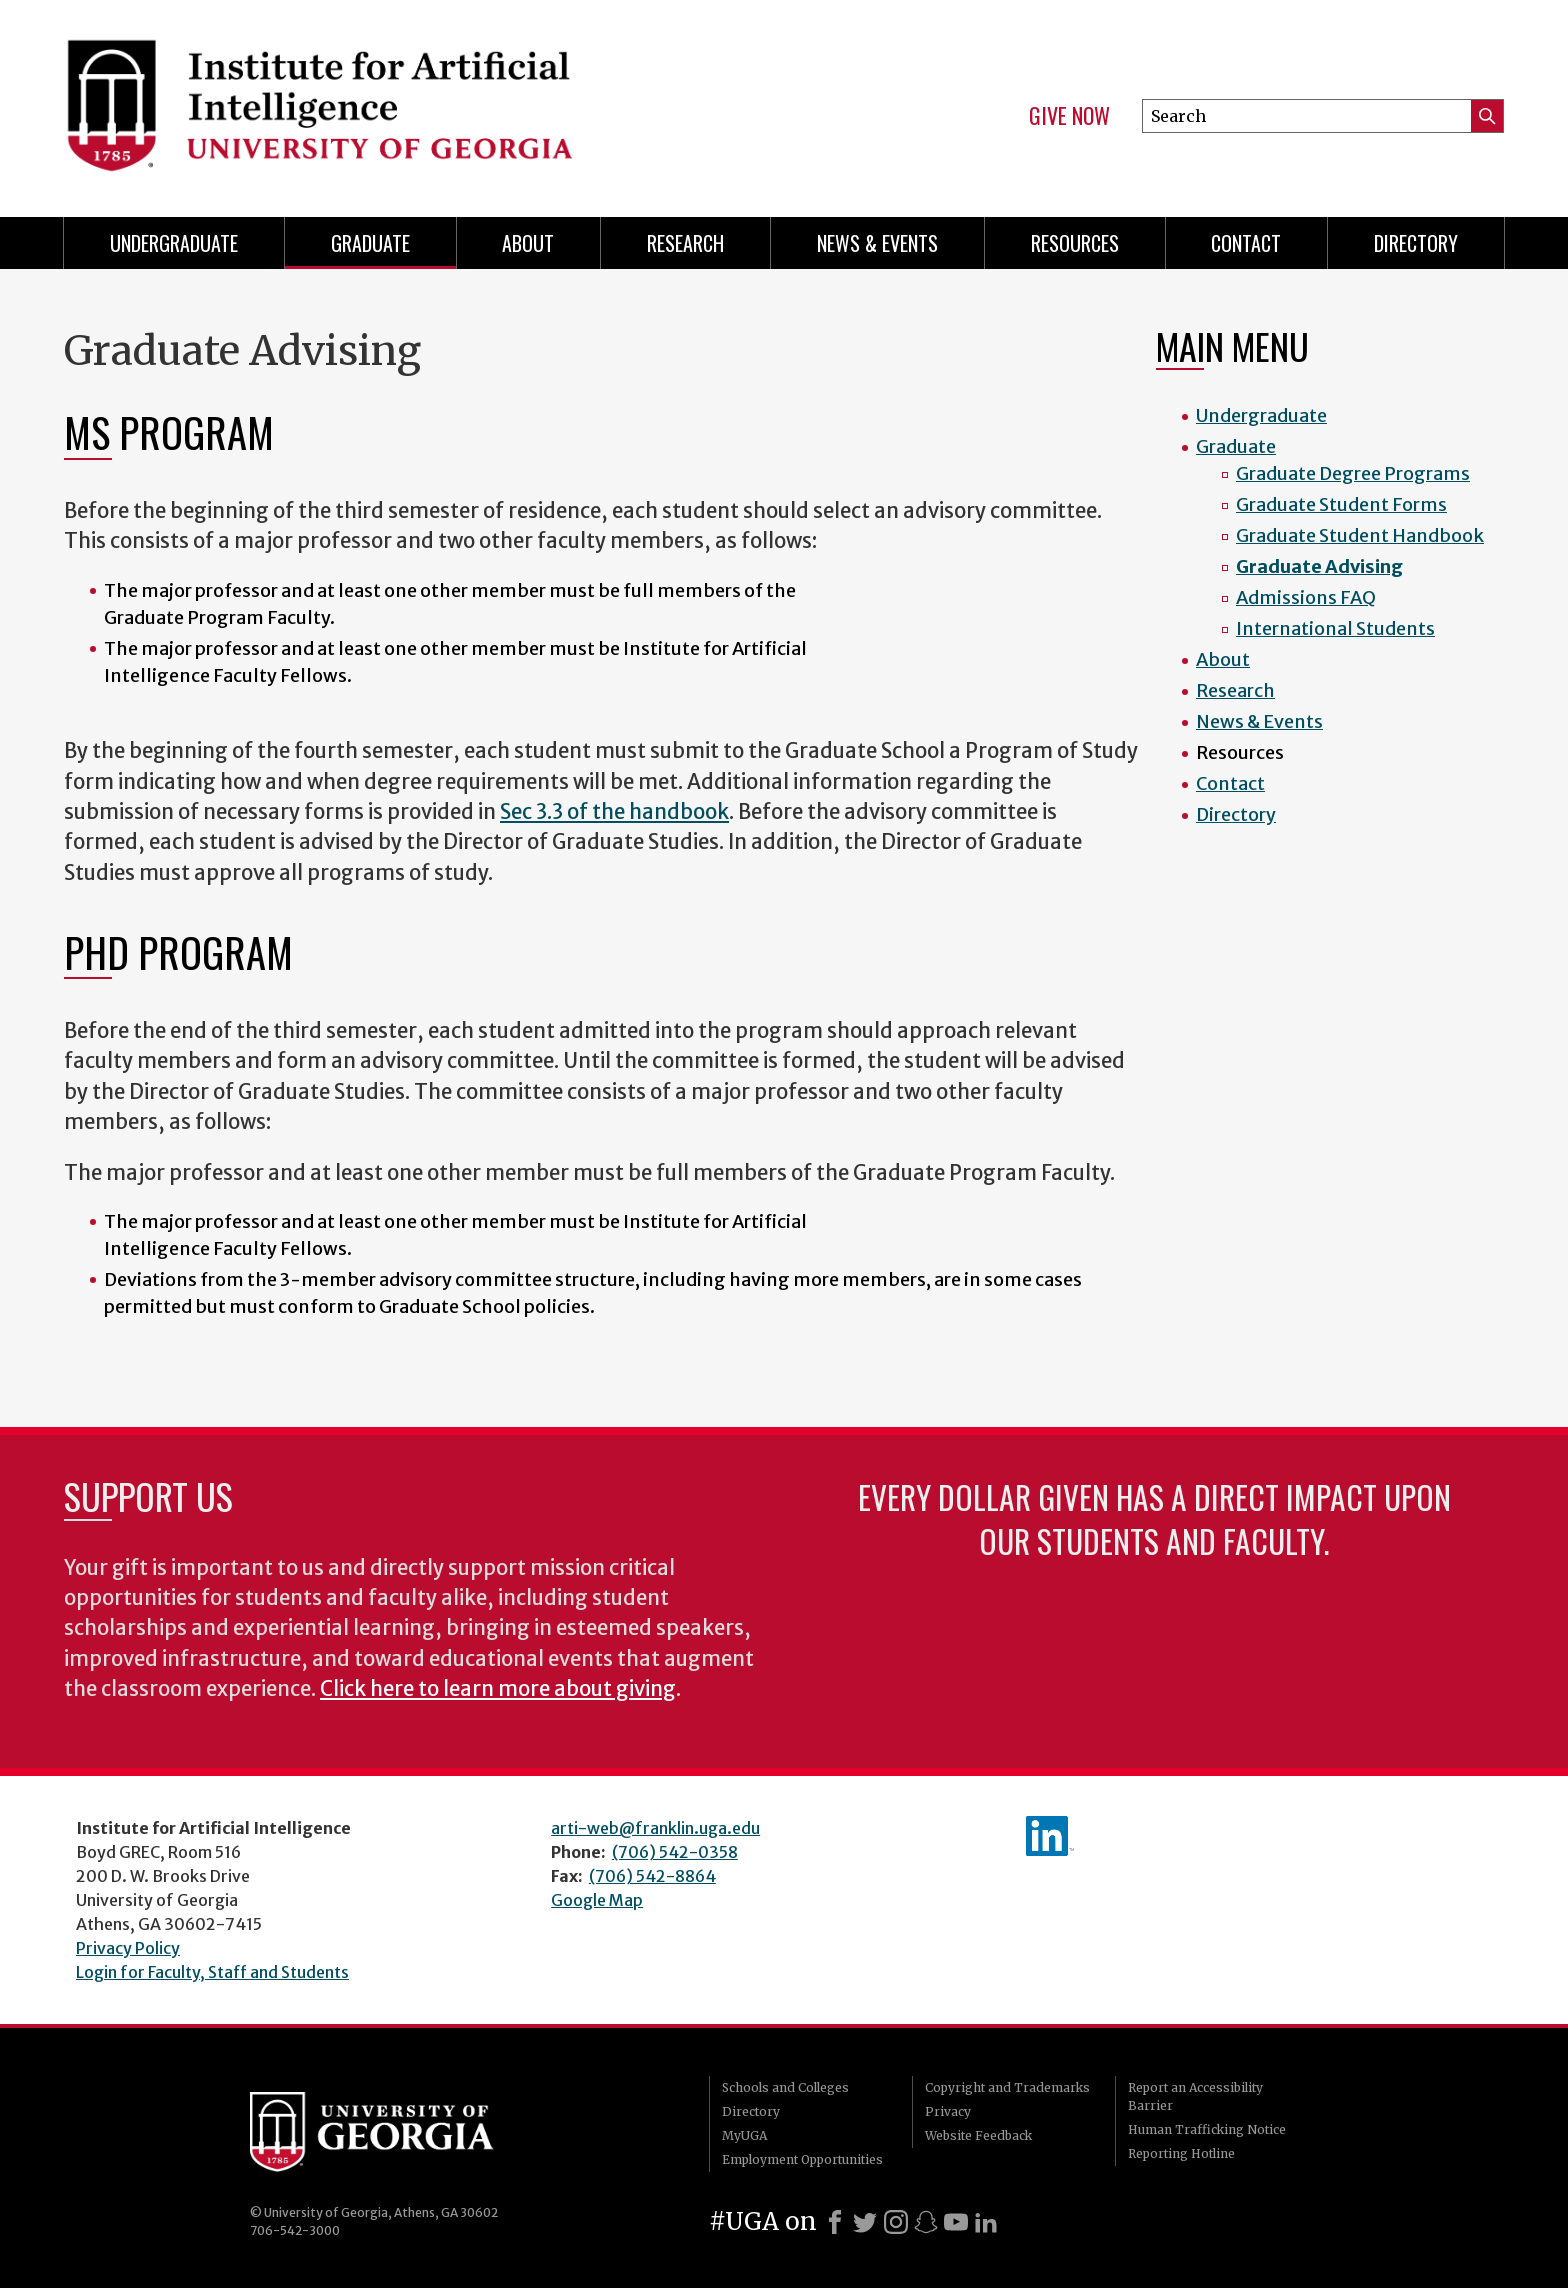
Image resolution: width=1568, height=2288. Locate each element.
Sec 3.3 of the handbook (614, 812)
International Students (1335, 628)
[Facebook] (835, 2222)
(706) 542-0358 (675, 1852)
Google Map (597, 1900)
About (528, 243)
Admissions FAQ (1306, 597)
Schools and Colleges (785, 2087)
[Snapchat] (926, 2222)
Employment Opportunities (802, 2159)
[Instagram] (896, 2222)
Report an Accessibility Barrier (1195, 2096)
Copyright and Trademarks (1007, 2087)
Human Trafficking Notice (1207, 2129)
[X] (865, 2222)
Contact (1246, 243)
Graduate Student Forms (1341, 504)
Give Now (1069, 116)
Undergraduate (174, 243)
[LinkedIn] (986, 2222)
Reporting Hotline (1181, 2153)
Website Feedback (978, 2135)
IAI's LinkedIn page (1050, 1836)
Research (685, 243)
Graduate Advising (1319, 566)
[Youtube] (956, 2222)
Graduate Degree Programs (1353, 473)
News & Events (877, 243)
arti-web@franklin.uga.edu (655, 1828)
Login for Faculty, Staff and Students (212, 1972)
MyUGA (744, 2135)
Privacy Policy (128, 1948)
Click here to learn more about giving (498, 1689)
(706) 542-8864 (652, 1876)
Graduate (370, 243)
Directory (1416, 243)
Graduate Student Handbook (1360, 535)
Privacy (948, 2111)
